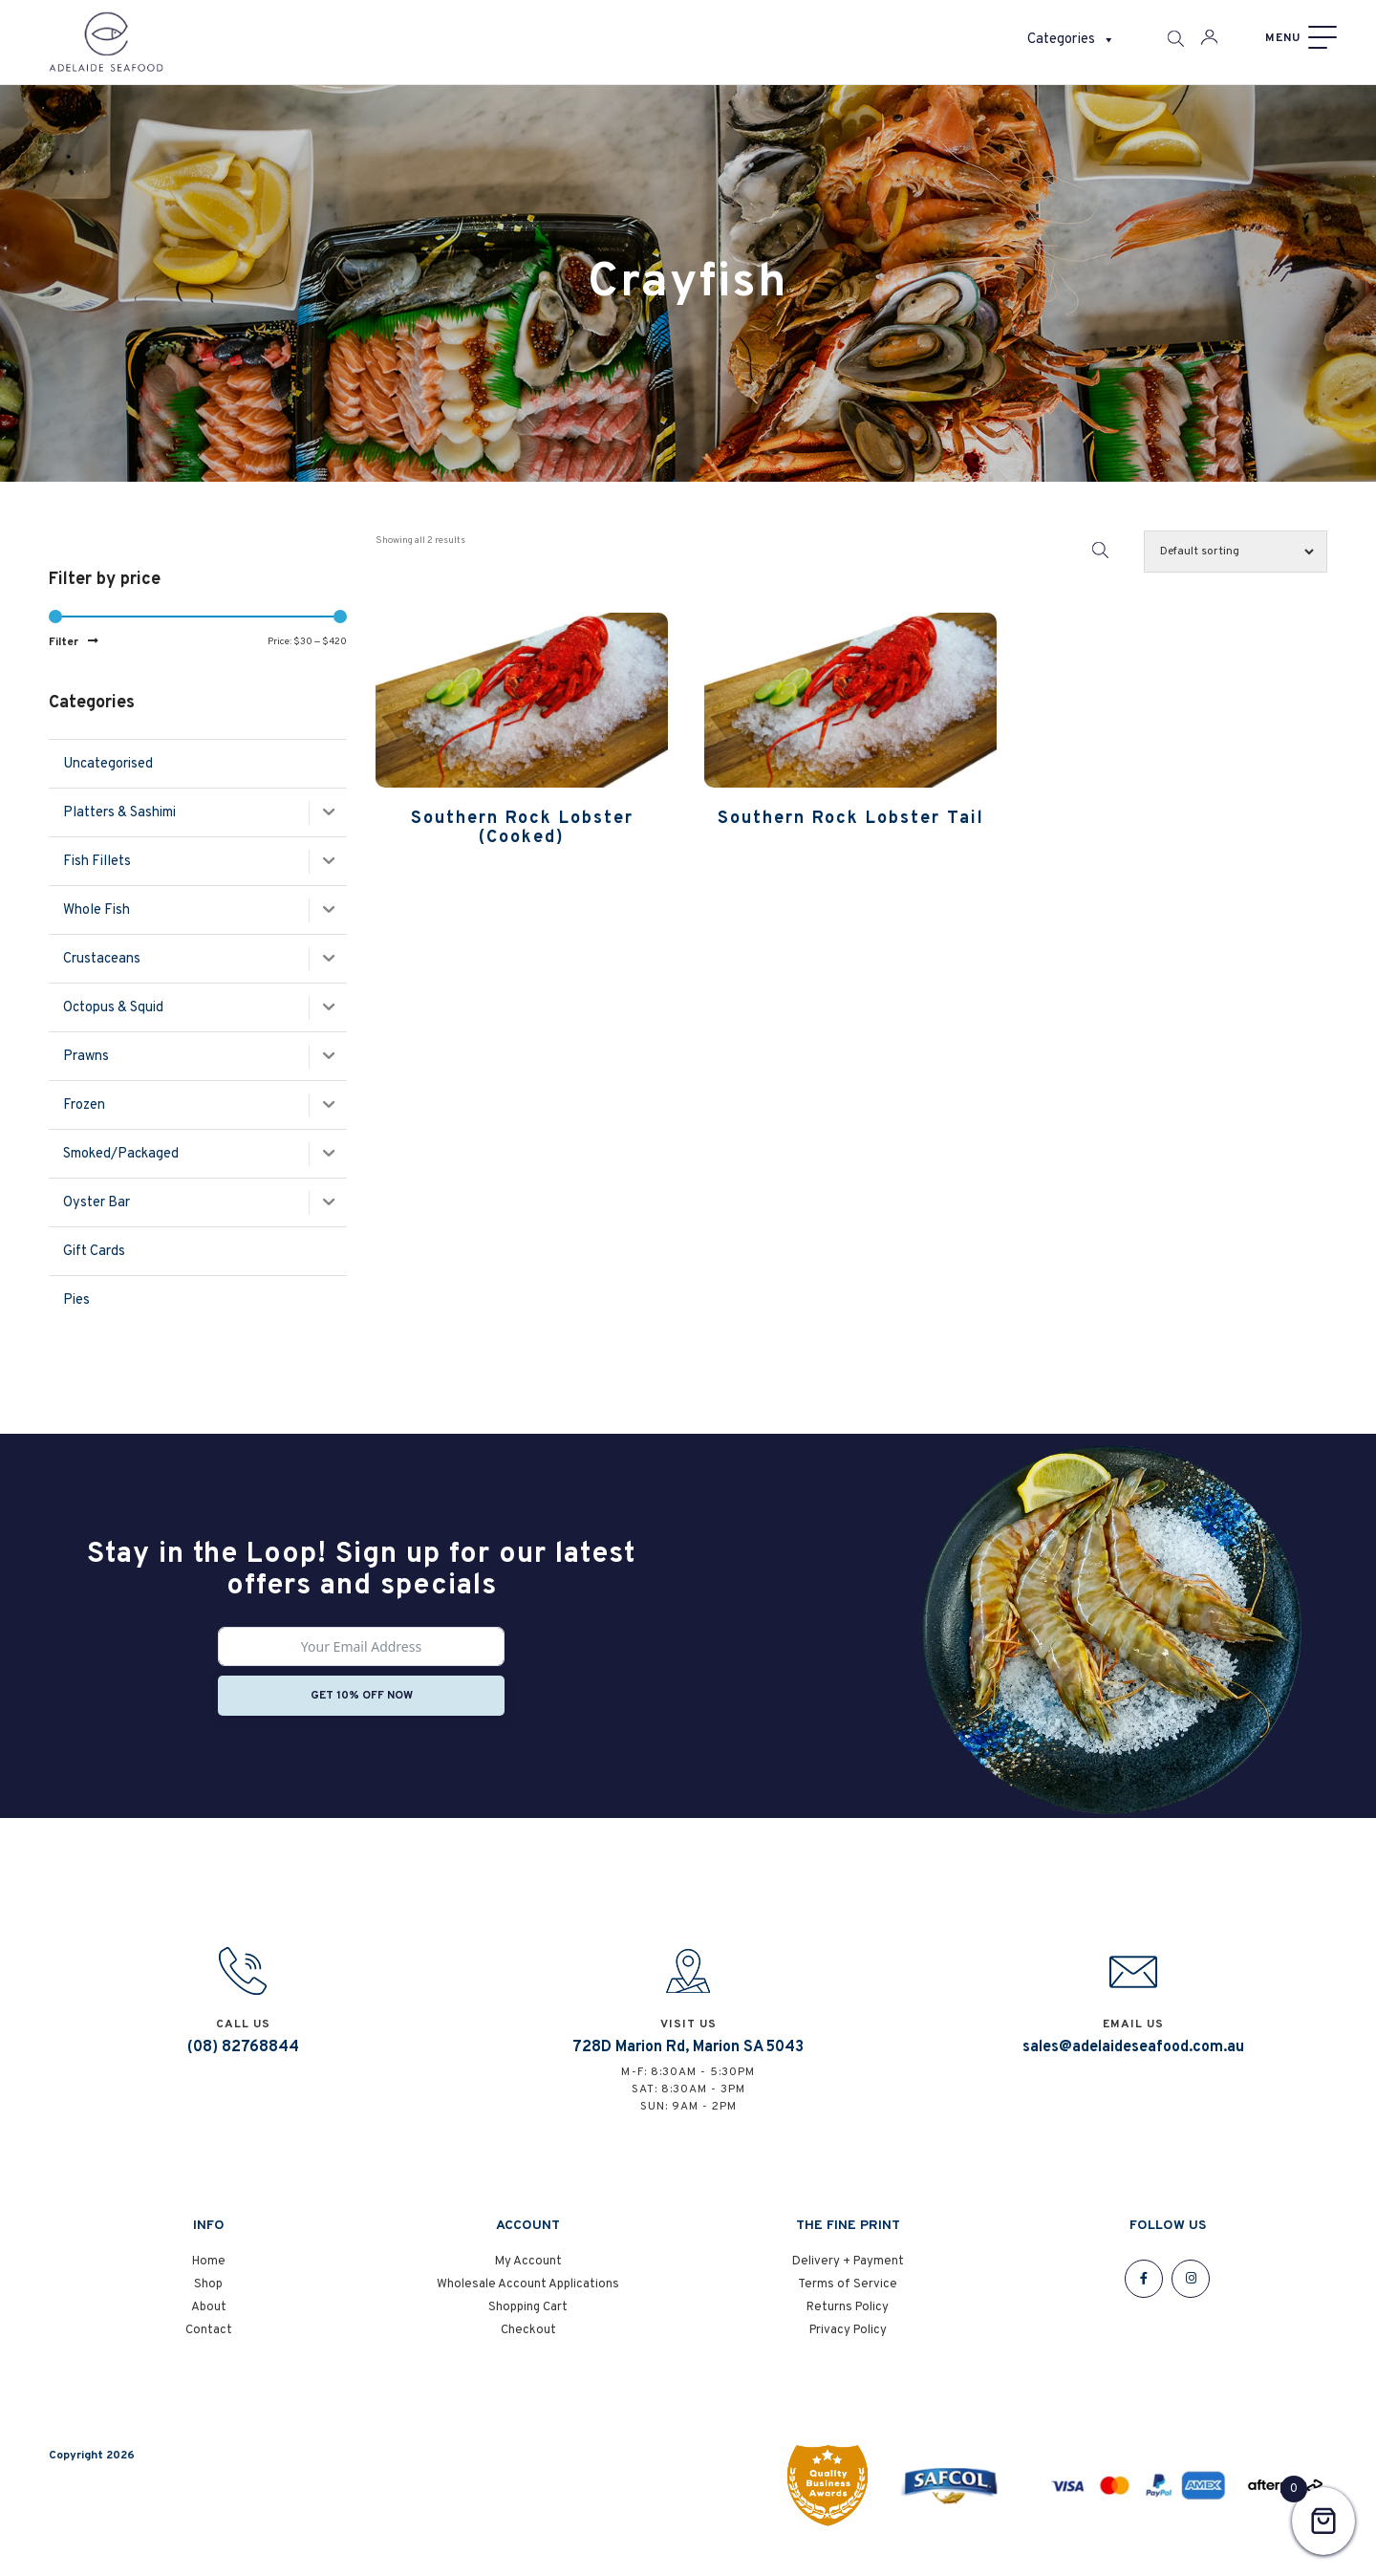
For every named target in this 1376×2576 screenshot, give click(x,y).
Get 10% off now (362, 1695)
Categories (1071, 40)
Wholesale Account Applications (528, 2297)
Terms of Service (847, 2297)
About (208, 2320)
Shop (208, 2297)
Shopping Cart (528, 2320)
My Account (528, 2275)
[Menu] (1299, 37)
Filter (63, 642)
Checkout (528, 2343)
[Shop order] (1235, 551)
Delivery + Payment (848, 2275)
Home (209, 2275)
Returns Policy (847, 2320)
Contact (208, 2343)
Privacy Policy (848, 2343)
